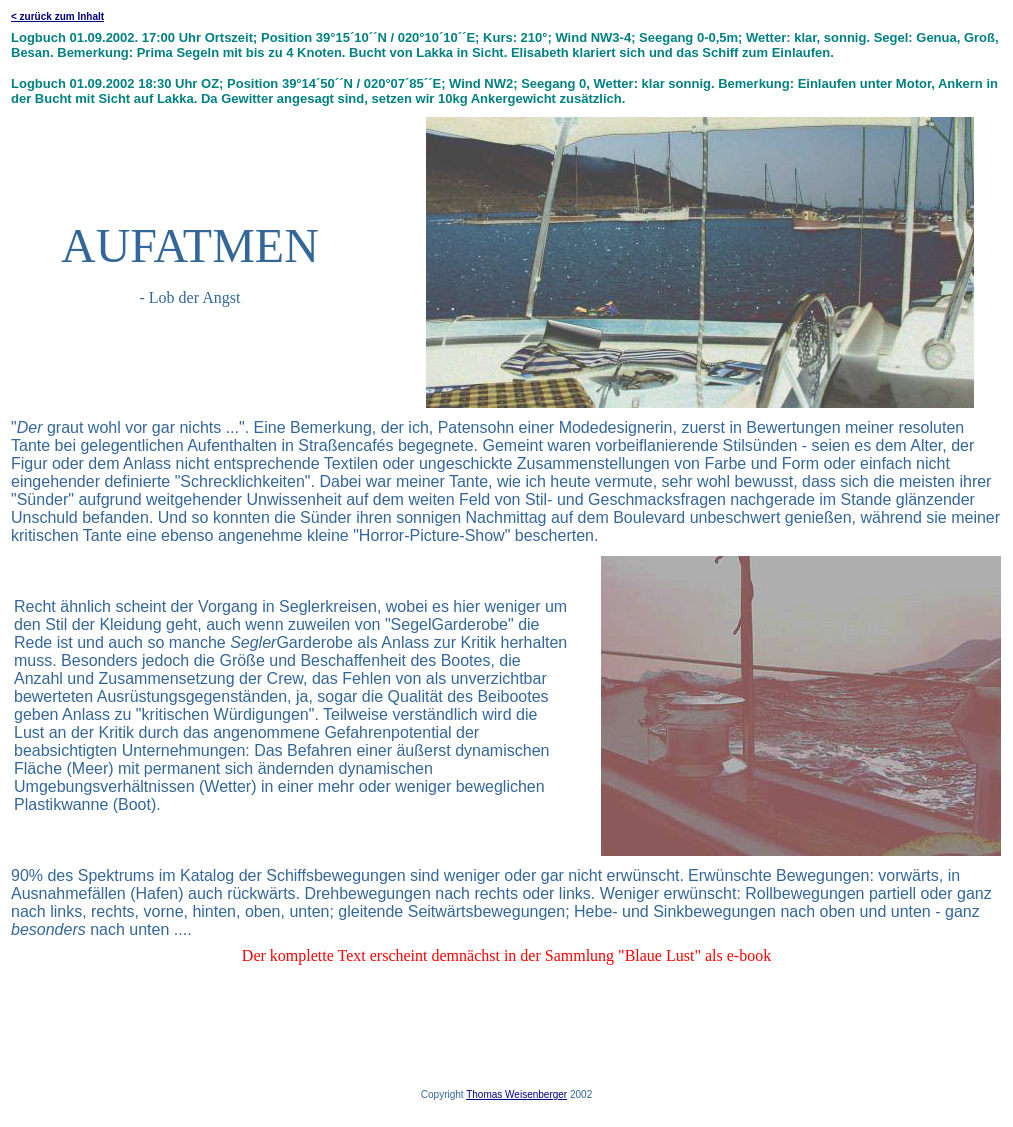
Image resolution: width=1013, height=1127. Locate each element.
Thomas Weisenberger (516, 1094)
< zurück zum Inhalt (57, 16)
